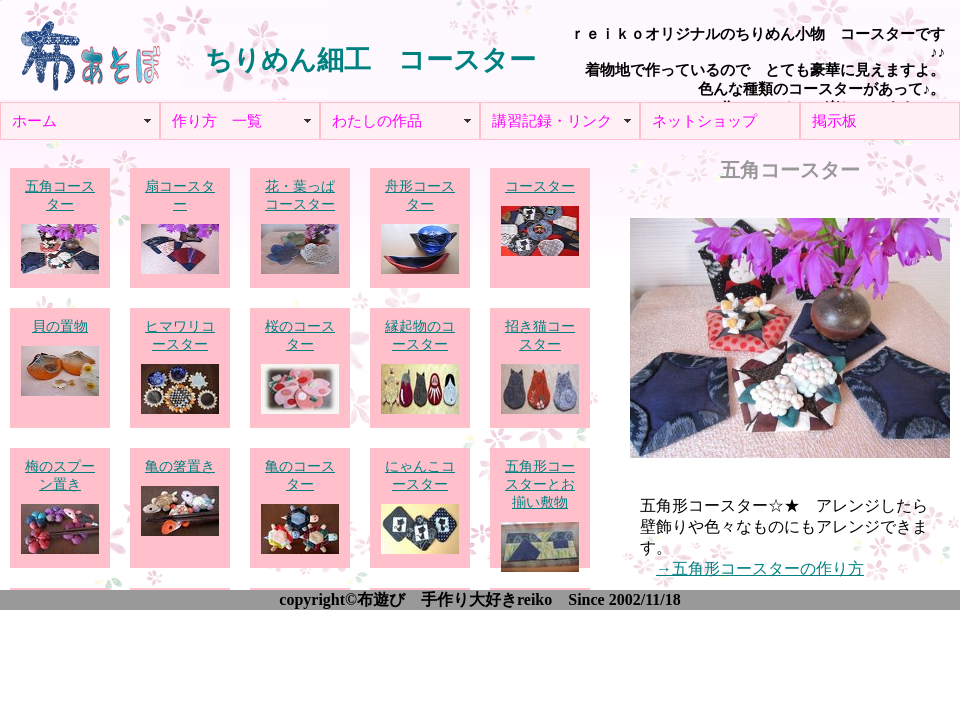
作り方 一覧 (217, 121)
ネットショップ (704, 121)
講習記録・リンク (552, 121)
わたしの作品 (377, 121)
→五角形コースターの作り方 (760, 569)
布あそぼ (90, 50)
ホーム (34, 121)
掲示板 (834, 121)
